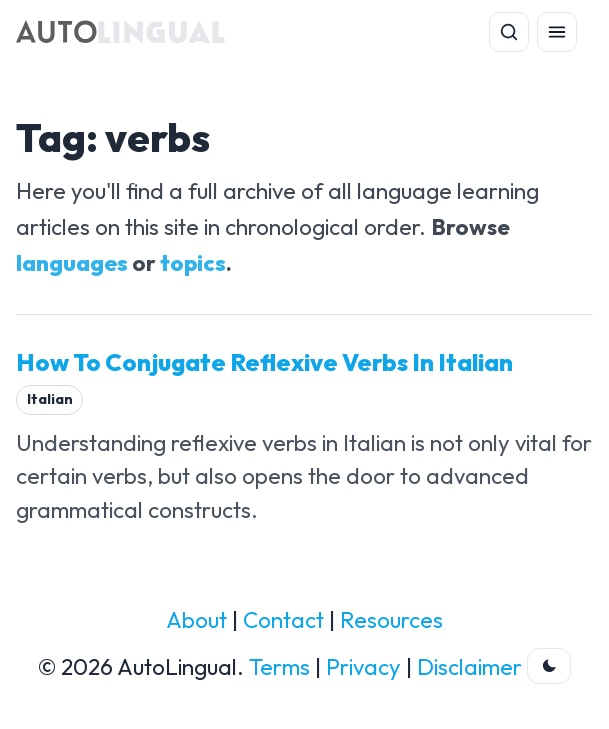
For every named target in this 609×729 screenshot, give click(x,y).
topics (193, 263)
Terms (279, 667)
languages (72, 263)
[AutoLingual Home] (120, 32)
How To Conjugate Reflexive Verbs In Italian (264, 362)
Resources (391, 620)
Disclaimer (469, 667)
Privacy (363, 667)
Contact (283, 620)
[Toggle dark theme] (549, 666)
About (196, 620)
